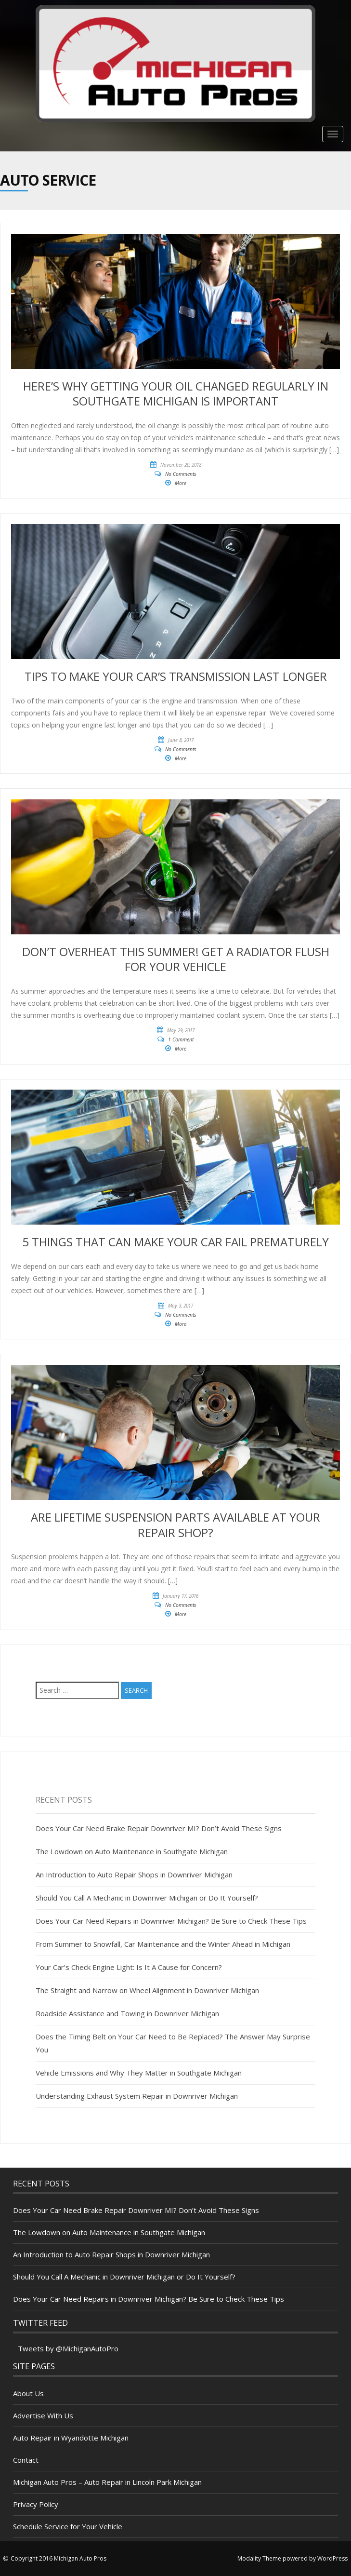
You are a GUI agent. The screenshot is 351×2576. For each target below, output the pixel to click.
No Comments (180, 474)
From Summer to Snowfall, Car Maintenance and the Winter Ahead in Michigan (163, 1944)
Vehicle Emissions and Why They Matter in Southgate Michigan (139, 2072)
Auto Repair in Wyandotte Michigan (71, 2437)
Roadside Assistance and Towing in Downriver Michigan (127, 2013)
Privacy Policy (35, 2504)
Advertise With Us (43, 2415)
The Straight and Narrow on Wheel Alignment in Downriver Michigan (147, 1990)
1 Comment (181, 1039)
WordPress (332, 2558)
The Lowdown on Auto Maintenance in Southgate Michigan (132, 1851)
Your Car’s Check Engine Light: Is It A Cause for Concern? (129, 1967)
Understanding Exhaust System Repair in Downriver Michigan (137, 2096)
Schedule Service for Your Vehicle (67, 2526)
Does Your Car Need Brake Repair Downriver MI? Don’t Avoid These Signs (159, 1828)
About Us (28, 2393)
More (180, 483)
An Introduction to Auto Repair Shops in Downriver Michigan (134, 1874)
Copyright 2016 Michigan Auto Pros (58, 2558)
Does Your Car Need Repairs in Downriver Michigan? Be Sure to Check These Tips (171, 1921)
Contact (26, 2460)
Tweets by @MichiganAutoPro (68, 2348)
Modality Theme (259, 2558)
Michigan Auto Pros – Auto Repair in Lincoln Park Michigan (107, 2482)
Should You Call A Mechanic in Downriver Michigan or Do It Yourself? (147, 1897)
